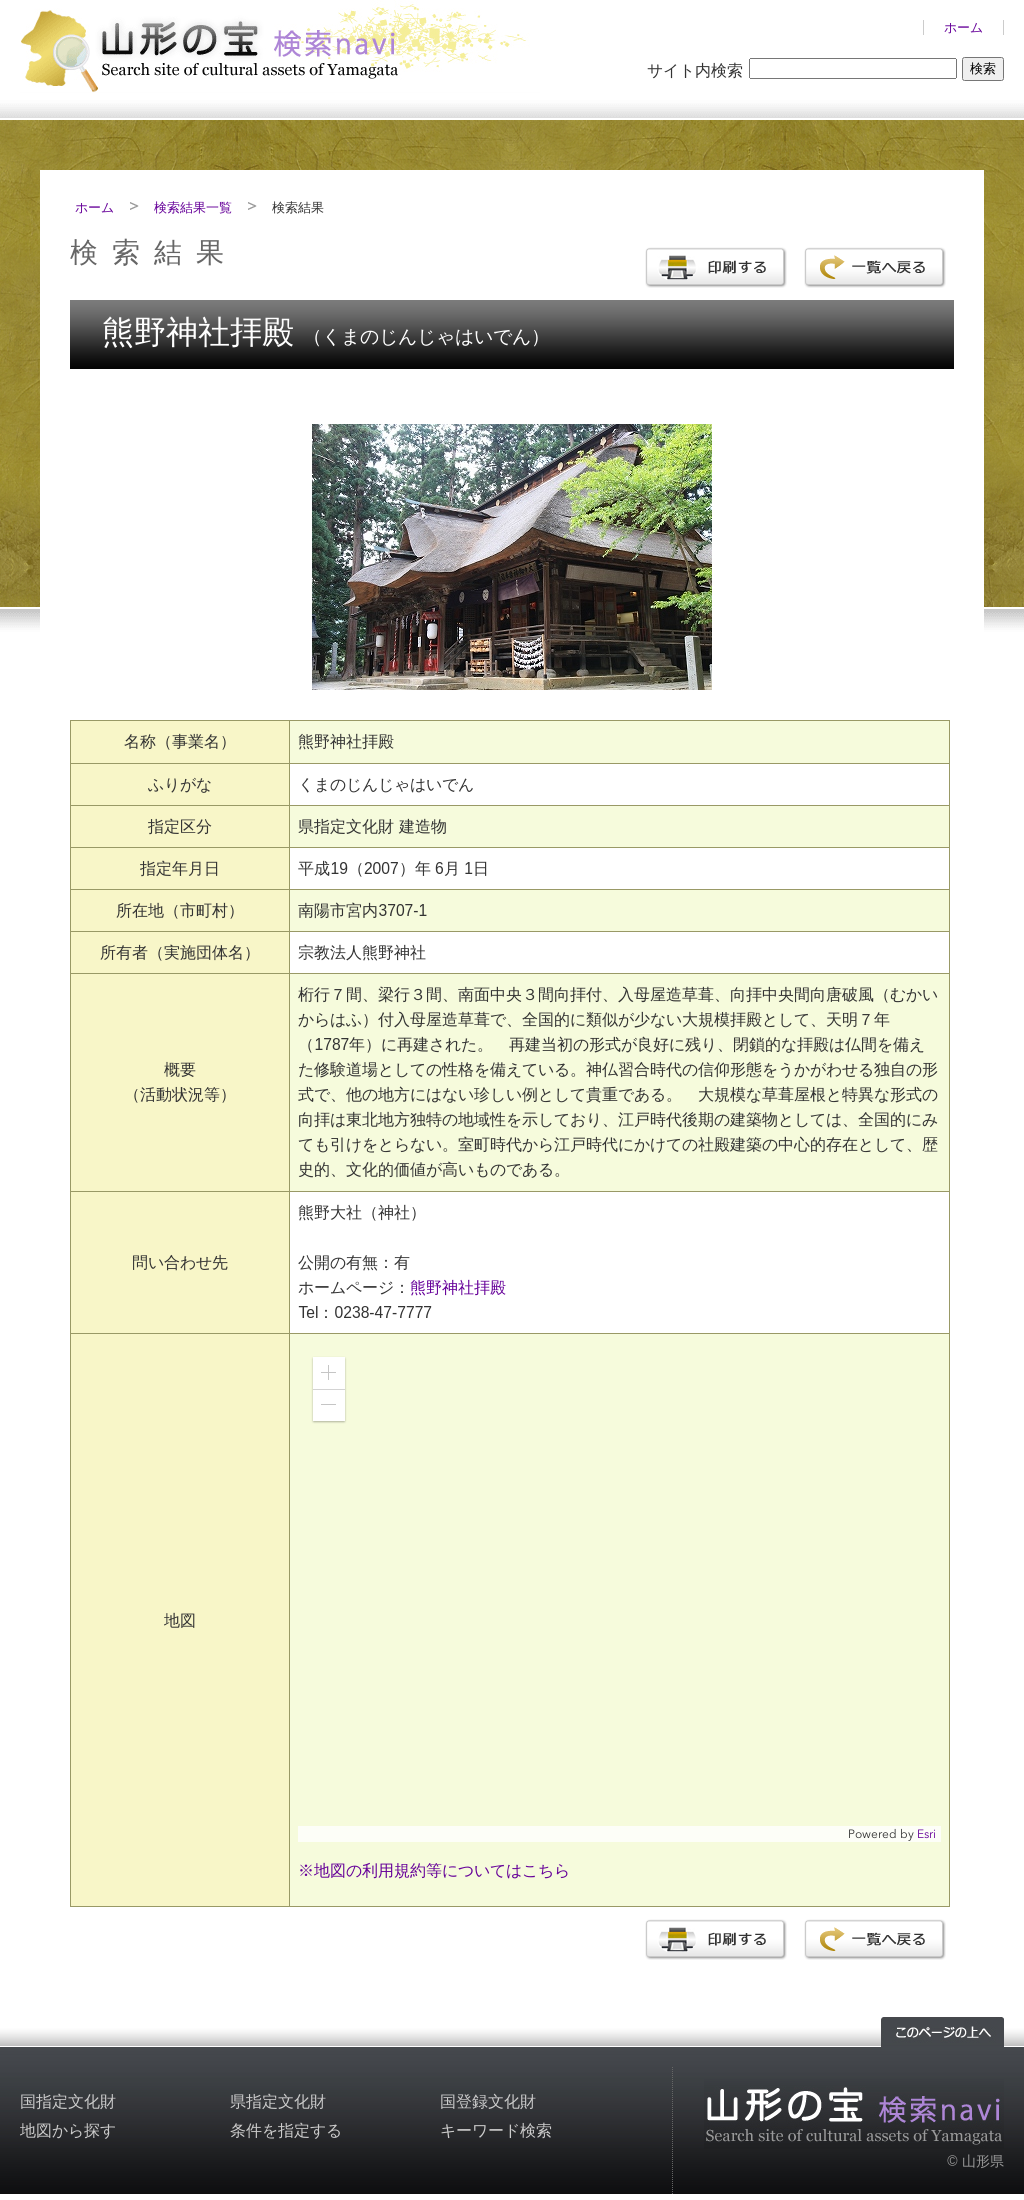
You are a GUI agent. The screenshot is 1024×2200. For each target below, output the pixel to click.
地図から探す (68, 2130)
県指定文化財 (278, 2101)
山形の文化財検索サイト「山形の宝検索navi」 (280, 46)
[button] (329, 1373)
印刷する (715, 267)
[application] (619, 1592)
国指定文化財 (68, 2101)
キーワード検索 (496, 2130)
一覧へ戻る (874, 267)
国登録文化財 (488, 2101)
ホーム (963, 27)
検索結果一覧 (193, 207)
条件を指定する (286, 2130)
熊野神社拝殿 (458, 1287)
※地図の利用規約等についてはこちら (434, 1870)
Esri (926, 1834)
